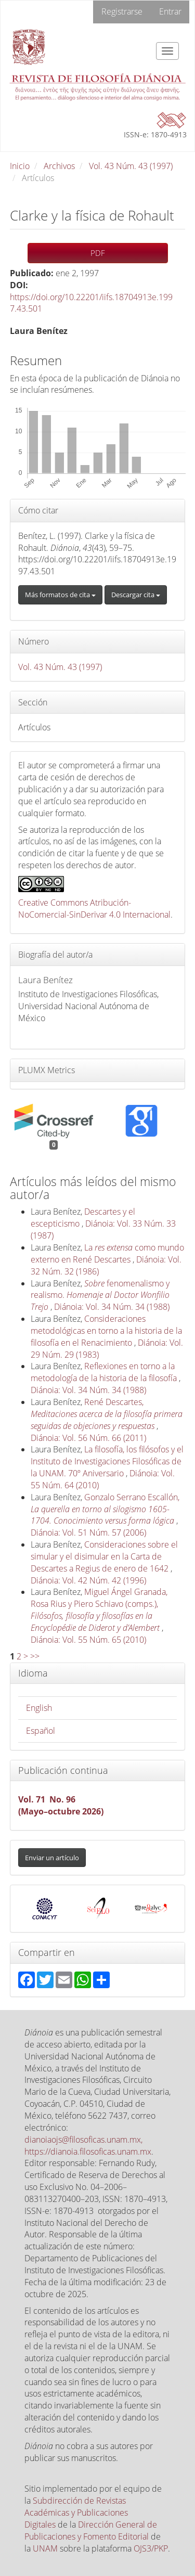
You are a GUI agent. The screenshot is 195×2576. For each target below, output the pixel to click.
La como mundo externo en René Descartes (107, 1253)
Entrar (170, 11)
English (39, 1708)
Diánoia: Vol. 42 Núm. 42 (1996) (88, 1580)
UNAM (45, 2548)
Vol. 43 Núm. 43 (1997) (131, 166)
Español (40, 1730)
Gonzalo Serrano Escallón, (105, 1509)
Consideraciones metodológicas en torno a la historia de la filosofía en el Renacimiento (106, 1330)
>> (35, 1656)
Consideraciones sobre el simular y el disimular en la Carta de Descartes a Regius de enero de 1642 (104, 1556)
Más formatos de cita (60, 594)
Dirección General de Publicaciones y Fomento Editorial (90, 2530)
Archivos (59, 166)
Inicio (20, 166)
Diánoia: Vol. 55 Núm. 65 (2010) (88, 1639)
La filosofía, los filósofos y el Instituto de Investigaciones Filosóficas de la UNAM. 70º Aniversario (107, 1461)
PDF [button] (97, 253)
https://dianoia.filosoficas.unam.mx (87, 2151)
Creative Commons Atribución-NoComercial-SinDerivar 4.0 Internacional (94, 908)
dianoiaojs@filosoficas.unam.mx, (83, 2139)
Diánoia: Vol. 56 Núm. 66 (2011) (88, 1438)
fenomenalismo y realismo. (100, 1295)
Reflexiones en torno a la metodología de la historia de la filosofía (105, 1372)
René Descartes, (107, 1414)
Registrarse (121, 11)
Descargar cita (135, 594)
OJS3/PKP (151, 2548)
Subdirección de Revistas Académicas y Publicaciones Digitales (76, 2512)
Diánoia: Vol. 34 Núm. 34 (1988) (112, 1306)
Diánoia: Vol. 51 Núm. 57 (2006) (88, 1532)
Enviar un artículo (52, 1857)
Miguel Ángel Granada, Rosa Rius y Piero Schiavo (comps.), (99, 1609)
